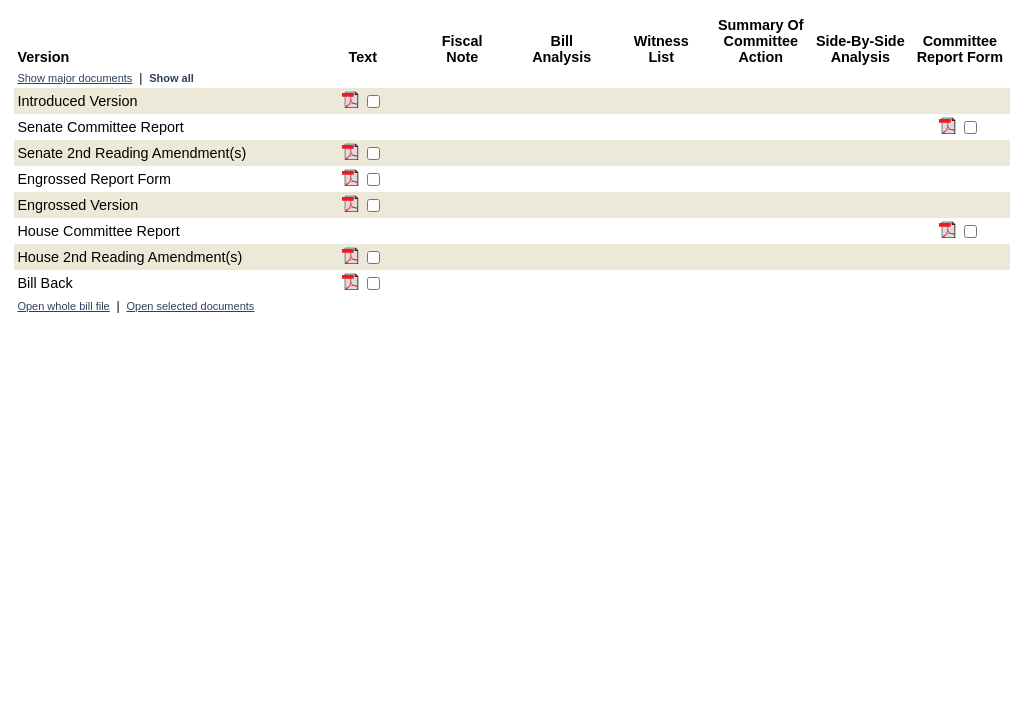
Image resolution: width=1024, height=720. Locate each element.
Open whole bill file (63, 306)
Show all (171, 78)
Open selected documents (191, 306)
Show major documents (74, 78)
